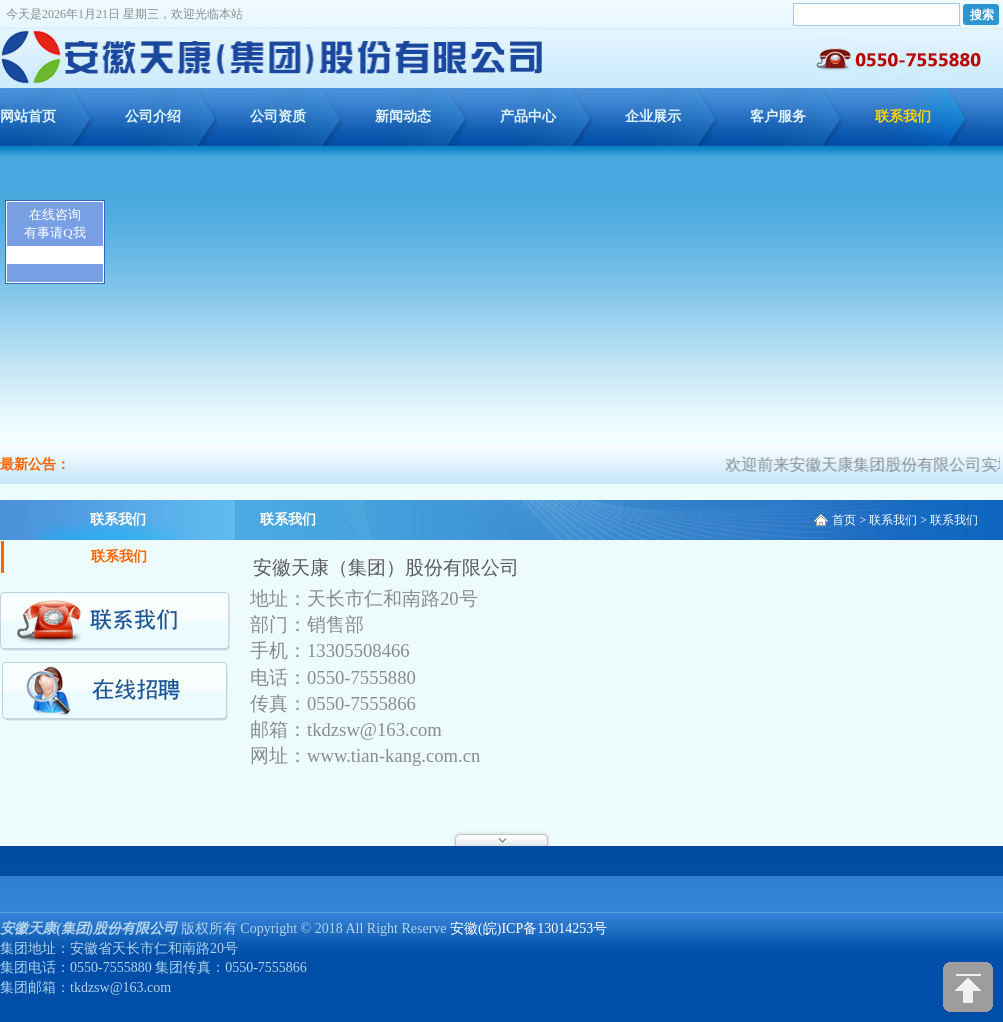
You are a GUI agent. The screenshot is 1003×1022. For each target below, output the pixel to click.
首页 (844, 520)
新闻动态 (403, 116)
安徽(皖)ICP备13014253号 (528, 928)
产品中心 (528, 116)
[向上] (968, 987)
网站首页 (28, 116)
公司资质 (278, 116)
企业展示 (653, 116)
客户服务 (778, 116)
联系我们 (903, 116)
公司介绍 (153, 116)
